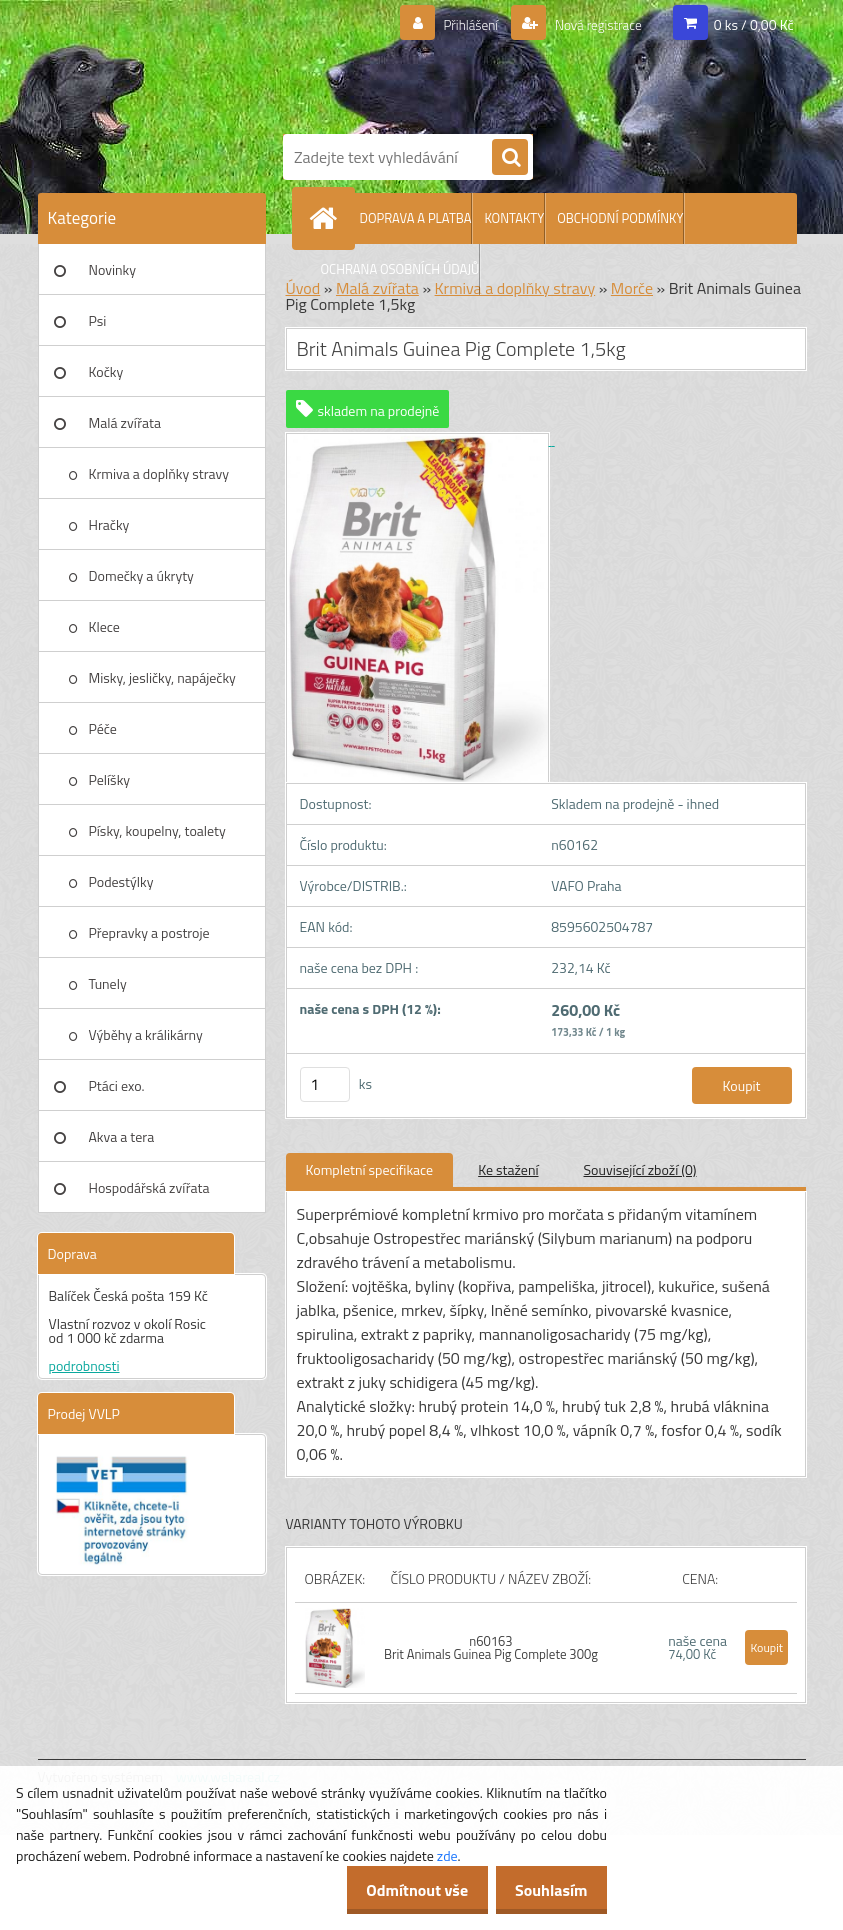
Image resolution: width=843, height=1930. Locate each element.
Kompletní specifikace (370, 1169)
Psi (98, 320)
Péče (103, 728)
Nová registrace (588, 25)
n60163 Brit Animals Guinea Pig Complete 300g (491, 1647)
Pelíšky (110, 779)
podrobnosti (84, 1365)
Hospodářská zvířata (149, 1187)
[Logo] (538, 63)
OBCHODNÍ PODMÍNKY (620, 218)
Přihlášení (446, 25)
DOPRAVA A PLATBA (416, 218)
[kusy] (325, 1084)
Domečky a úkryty (141, 575)
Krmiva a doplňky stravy (159, 473)
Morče (632, 288)
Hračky (109, 524)
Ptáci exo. (117, 1085)
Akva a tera (122, 1136)
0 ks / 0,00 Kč (754, 24)
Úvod (303, 288)
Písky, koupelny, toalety (157, 830)
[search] (510, 158)
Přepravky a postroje (149, 932)
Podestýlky (121, 881)
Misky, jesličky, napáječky (162, 677)
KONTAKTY (514, 218)
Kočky (106, 371)
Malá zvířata (125, 422)
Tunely (108, 983)
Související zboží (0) (640, 1169)
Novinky (112, 269)
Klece (104, 626)
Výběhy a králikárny (146, 1034)
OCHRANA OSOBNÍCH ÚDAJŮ (400, 269)
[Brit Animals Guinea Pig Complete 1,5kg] (420, 439)
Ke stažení (508, 1169)
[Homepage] (328, 218)
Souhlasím (545, 1890)
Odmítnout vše (401, 1890)
